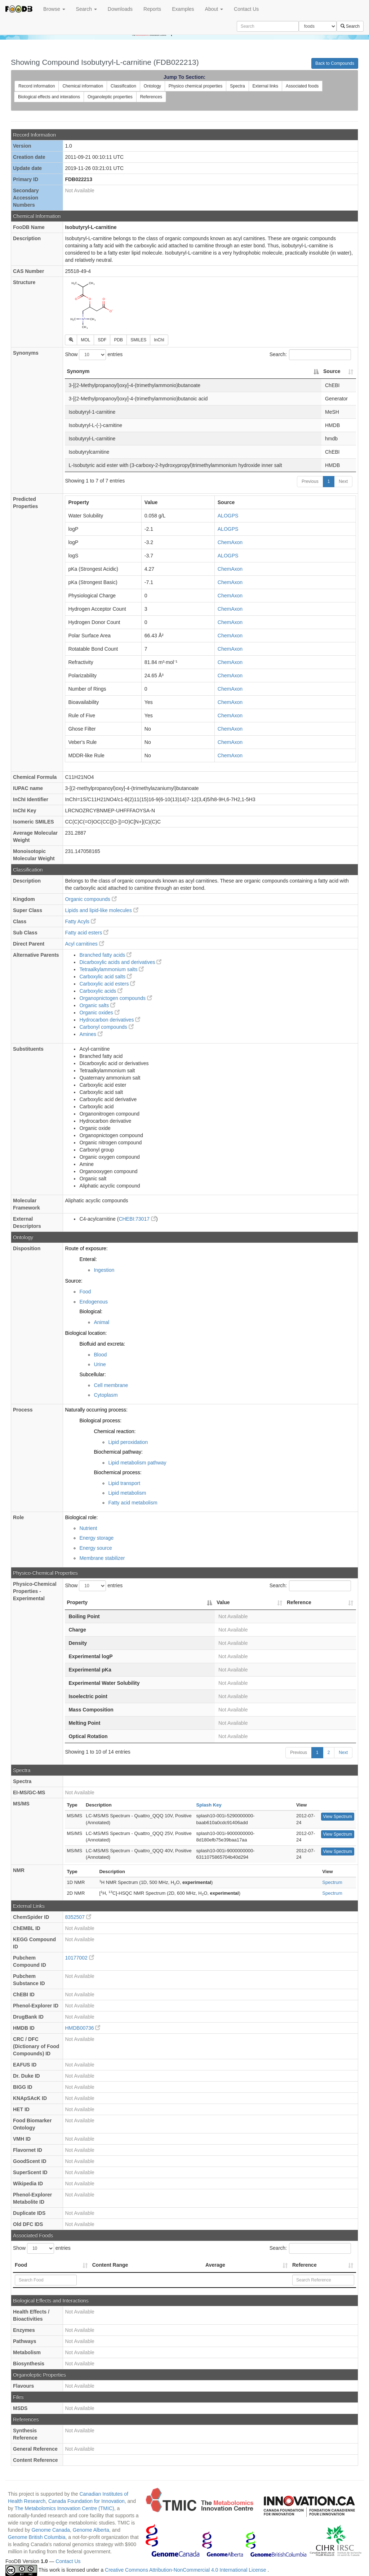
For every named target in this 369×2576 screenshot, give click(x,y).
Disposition (26, 1248)
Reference (304, 2265)
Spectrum (332, 1882)
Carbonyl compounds (106, 1027)
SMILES (138, 339)
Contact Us (246, 9)
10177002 (79, 1958)
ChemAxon (230, 542)
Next (343, 481)
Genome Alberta (91, 2530)
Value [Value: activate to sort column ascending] (223, 1602)
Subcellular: (92, 1374)
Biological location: (86, 1333)
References (151, 96)
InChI (159, 339)
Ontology (152, 86)
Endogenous (93, 1302)
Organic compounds (90, 899)
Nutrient (88, 1528)
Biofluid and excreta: (102, 1344)
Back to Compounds (334, 63)
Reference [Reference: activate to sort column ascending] (299, 1602)
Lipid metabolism (127, 1493)
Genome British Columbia (37, 2537)
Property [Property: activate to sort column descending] (77, 1602)
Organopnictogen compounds (115, 998)
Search (86, 9)
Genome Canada (50, 2530)
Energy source (95, 1548)
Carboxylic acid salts (105, 976)
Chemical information (82, 86)
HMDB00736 (82, 2028)
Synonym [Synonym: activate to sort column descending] (78, 371)
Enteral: (88, 1259)
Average (215, 2265)
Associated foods (302, 86)
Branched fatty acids (105, 955)
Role (18, 1517)
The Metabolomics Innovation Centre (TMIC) (64, 2508)
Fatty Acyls (80, 921)
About (214, 9)
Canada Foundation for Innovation (86, 2501)
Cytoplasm (105, 1395)
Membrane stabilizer (102, 1558)
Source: (73, 1281)
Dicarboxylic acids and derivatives (120, 962)
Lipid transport (124, 1483)
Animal (101, 1322)
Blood (100, 1354)
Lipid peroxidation (128, 1442)
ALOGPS (228, 516)
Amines (91, 1034)
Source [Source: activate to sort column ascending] (331, 371)
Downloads (120, 9)
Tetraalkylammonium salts (111, 969)
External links (265, 86)
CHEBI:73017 (137, 1219)
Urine (100, 1364)
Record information (36, 86)
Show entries (94, 354)
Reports (152, 9)
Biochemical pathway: (118, 1452)
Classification (123, 86)
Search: (310, 354)
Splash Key (209, 1805)
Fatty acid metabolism (132, 1502)
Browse (54, 9)
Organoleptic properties (110, 96)
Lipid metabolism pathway (137, 1463)
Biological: (90, 1311)
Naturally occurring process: (96, 1410)
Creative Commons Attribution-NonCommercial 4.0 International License (186, 2570)
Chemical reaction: (114, 1431)
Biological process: (100, 1420)
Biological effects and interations (49, 96)
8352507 (78, 1917)
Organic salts (97, 1005)
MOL (85, 339)
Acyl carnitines (84, 944)
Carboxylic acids (101, 991)
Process (22, 1410)
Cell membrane (111, 1385)
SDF (102, 339)
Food (85, 1291)
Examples (183, 9)
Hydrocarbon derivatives (109, 1020)
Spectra (237, 86)
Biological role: (81, 1517)
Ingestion (104, 1270)
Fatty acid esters (86, 932)
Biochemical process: (117, 1472)
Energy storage (96, 1538)
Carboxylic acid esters (107, 984)
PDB (118, 339)
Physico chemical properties (195, 86)
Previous (310, 481)
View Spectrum (337, 1816)
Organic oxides (99, 1012)
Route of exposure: (86, 1248)
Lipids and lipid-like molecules (101, 910)
